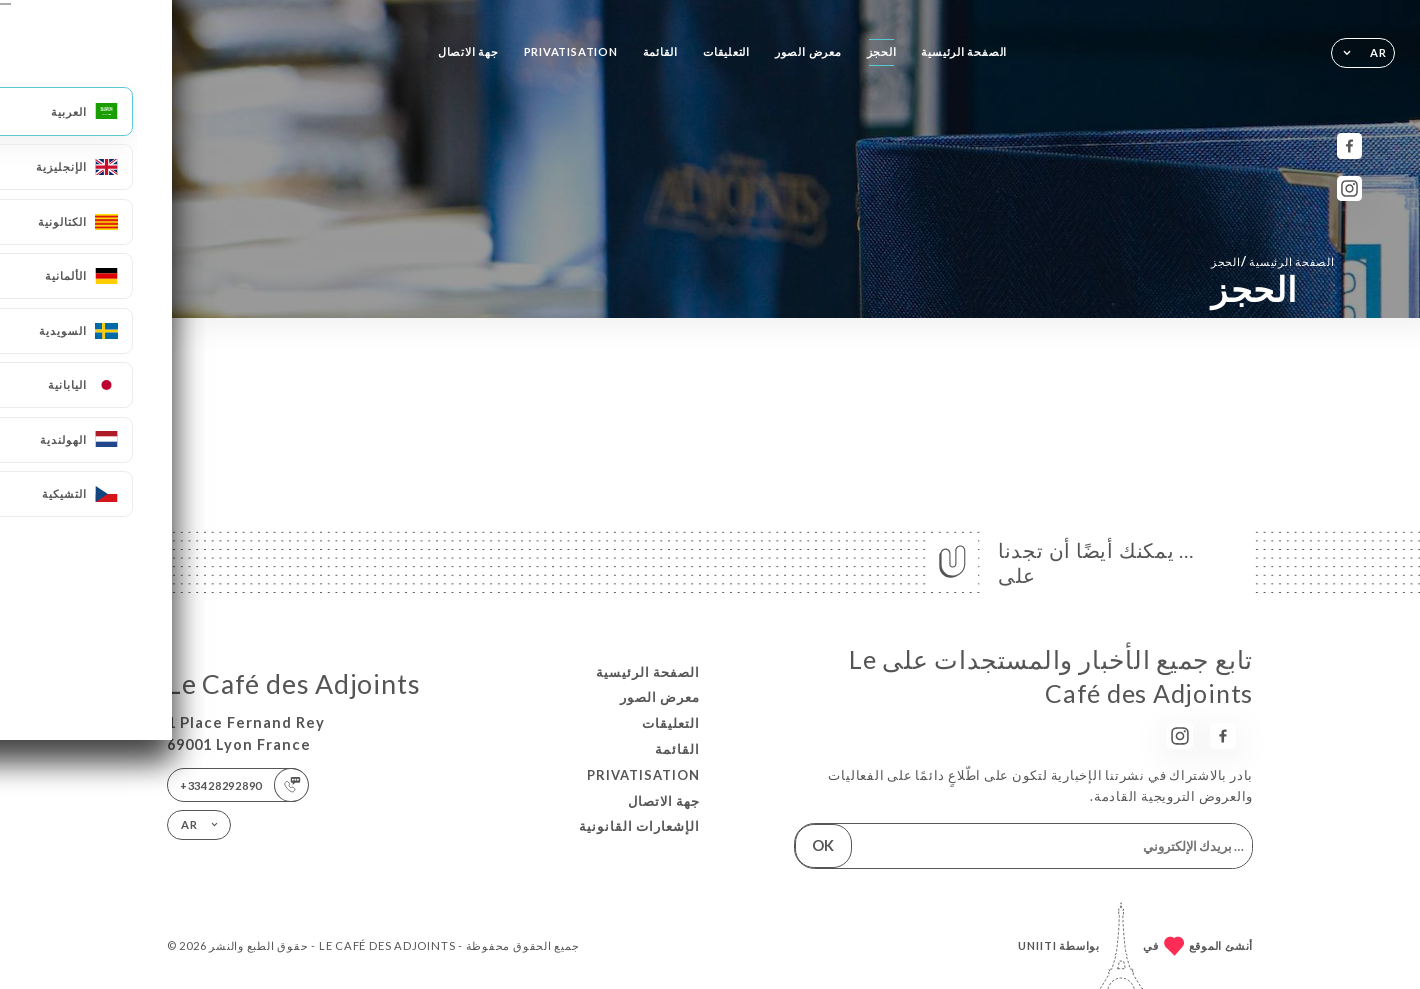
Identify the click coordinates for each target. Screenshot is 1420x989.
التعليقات (726, 51)
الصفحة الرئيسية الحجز (1273, 261)
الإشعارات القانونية (639, 826)
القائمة (660, 51)
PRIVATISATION (571, 51)
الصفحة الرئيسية (964, 51)
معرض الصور (808, 51)
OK (823, 845)
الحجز (882, 51)
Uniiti (1037, 945)
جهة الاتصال (468, 51)
